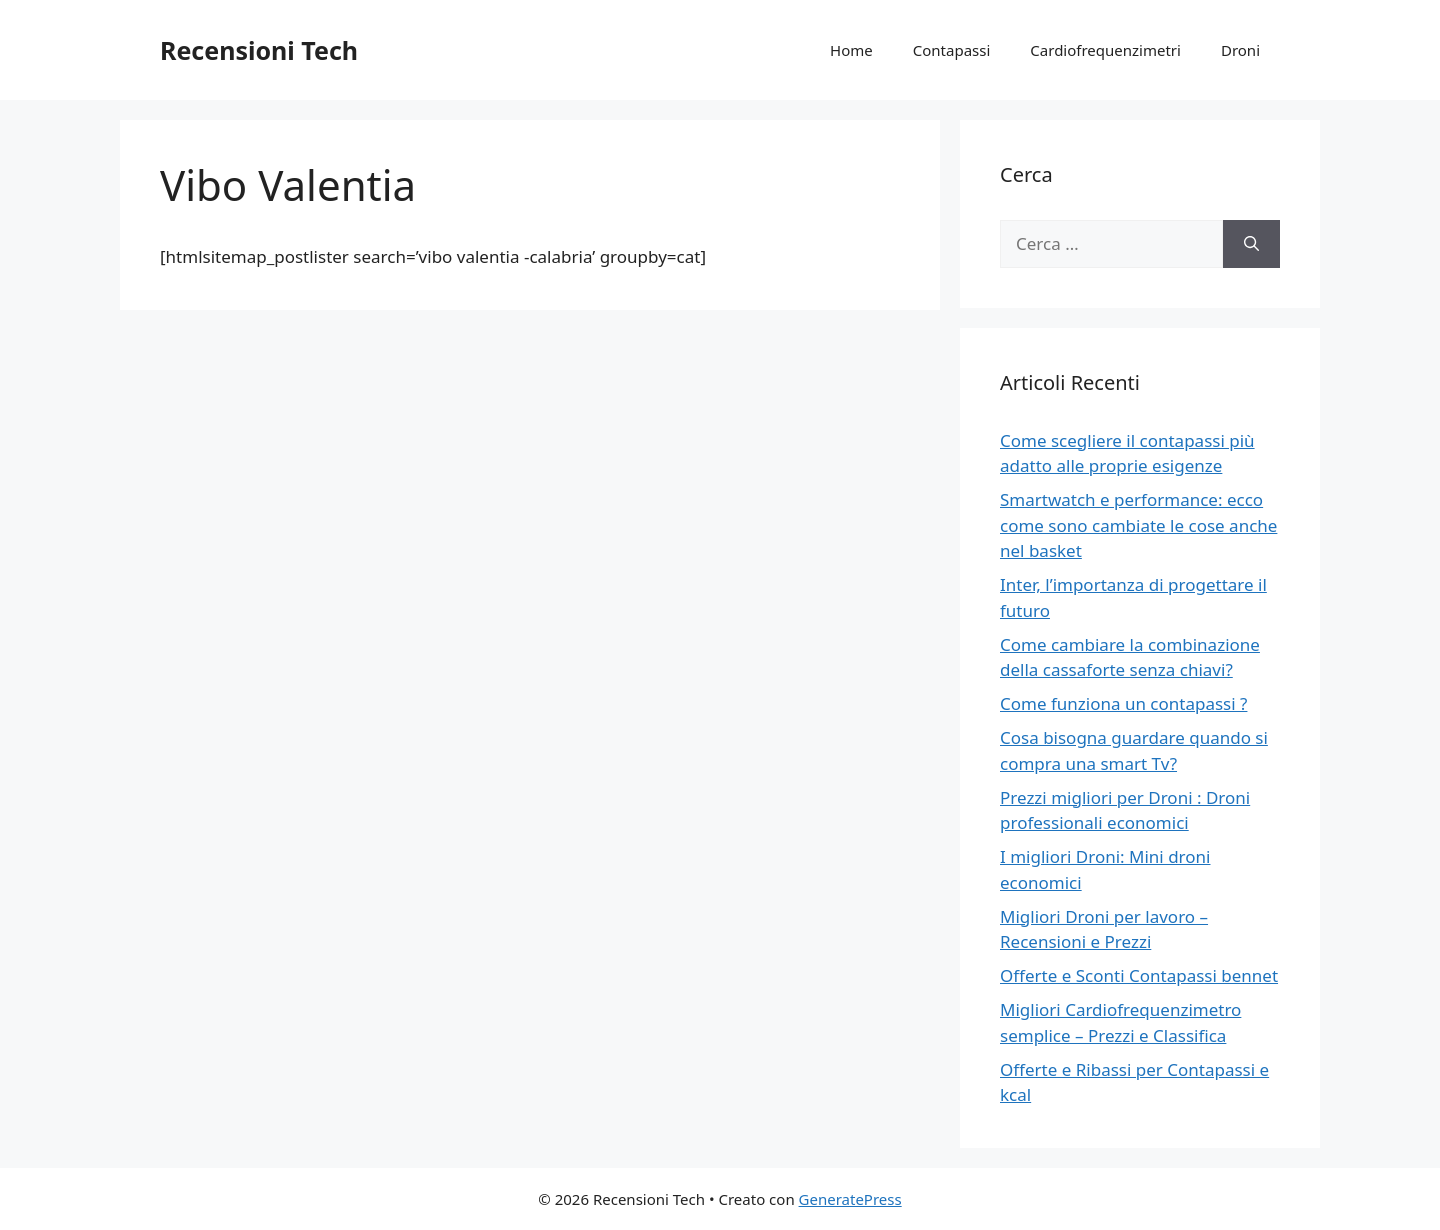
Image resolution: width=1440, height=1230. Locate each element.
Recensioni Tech (259, 50)
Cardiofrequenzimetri (1105, 50)
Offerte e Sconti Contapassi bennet (1139, 975)
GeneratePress (850, 1199)
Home (851, 50)
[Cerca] (1251, 244)
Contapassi (952, 50)
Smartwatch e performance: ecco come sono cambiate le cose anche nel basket (1138, 525)
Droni (1240, 50)
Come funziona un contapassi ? (1123, 703)
